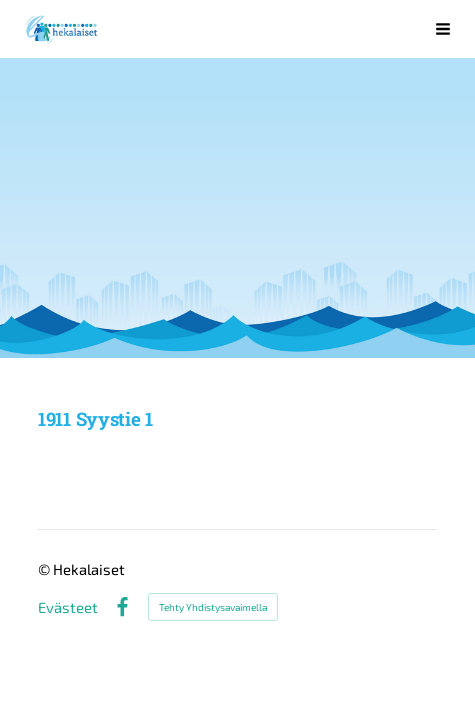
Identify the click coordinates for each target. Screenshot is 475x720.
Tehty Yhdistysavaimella (213, 607)
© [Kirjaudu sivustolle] (45, 569)
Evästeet (68, 607)
